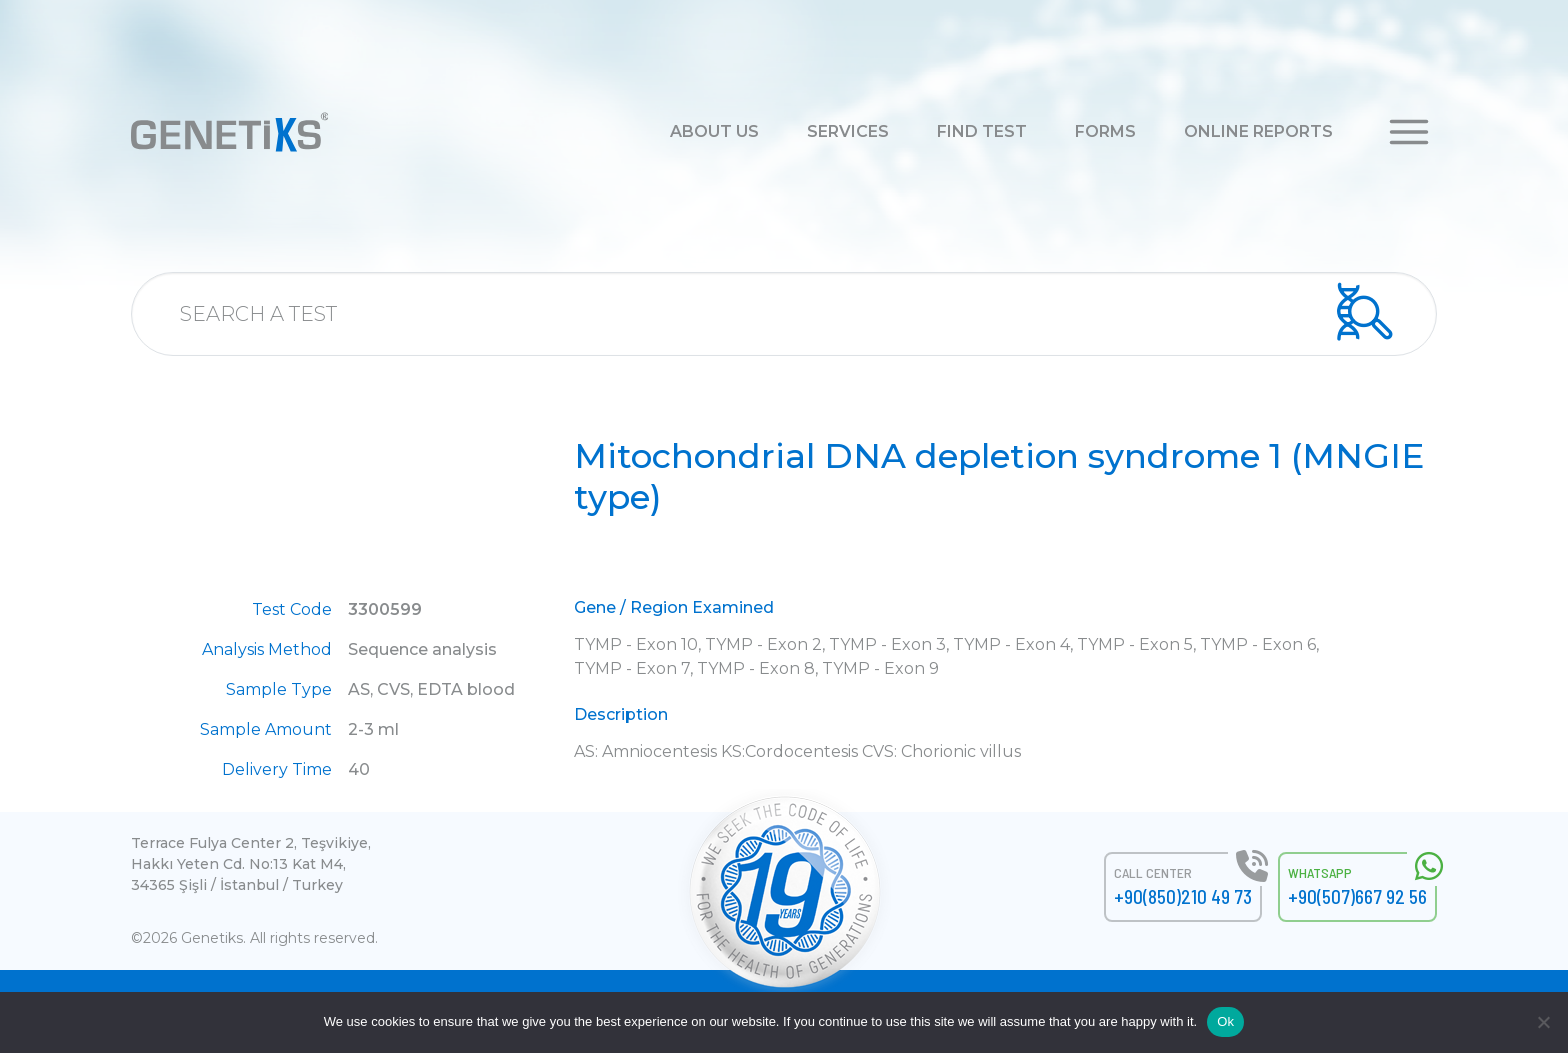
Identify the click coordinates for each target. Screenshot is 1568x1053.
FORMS (1105, 131)
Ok (1225, 1021)
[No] (1543, 1022)
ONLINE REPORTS (1258, 131)
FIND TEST (982, 131)
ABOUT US (714, 131)
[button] (1409, 130)
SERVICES (848, 131)
